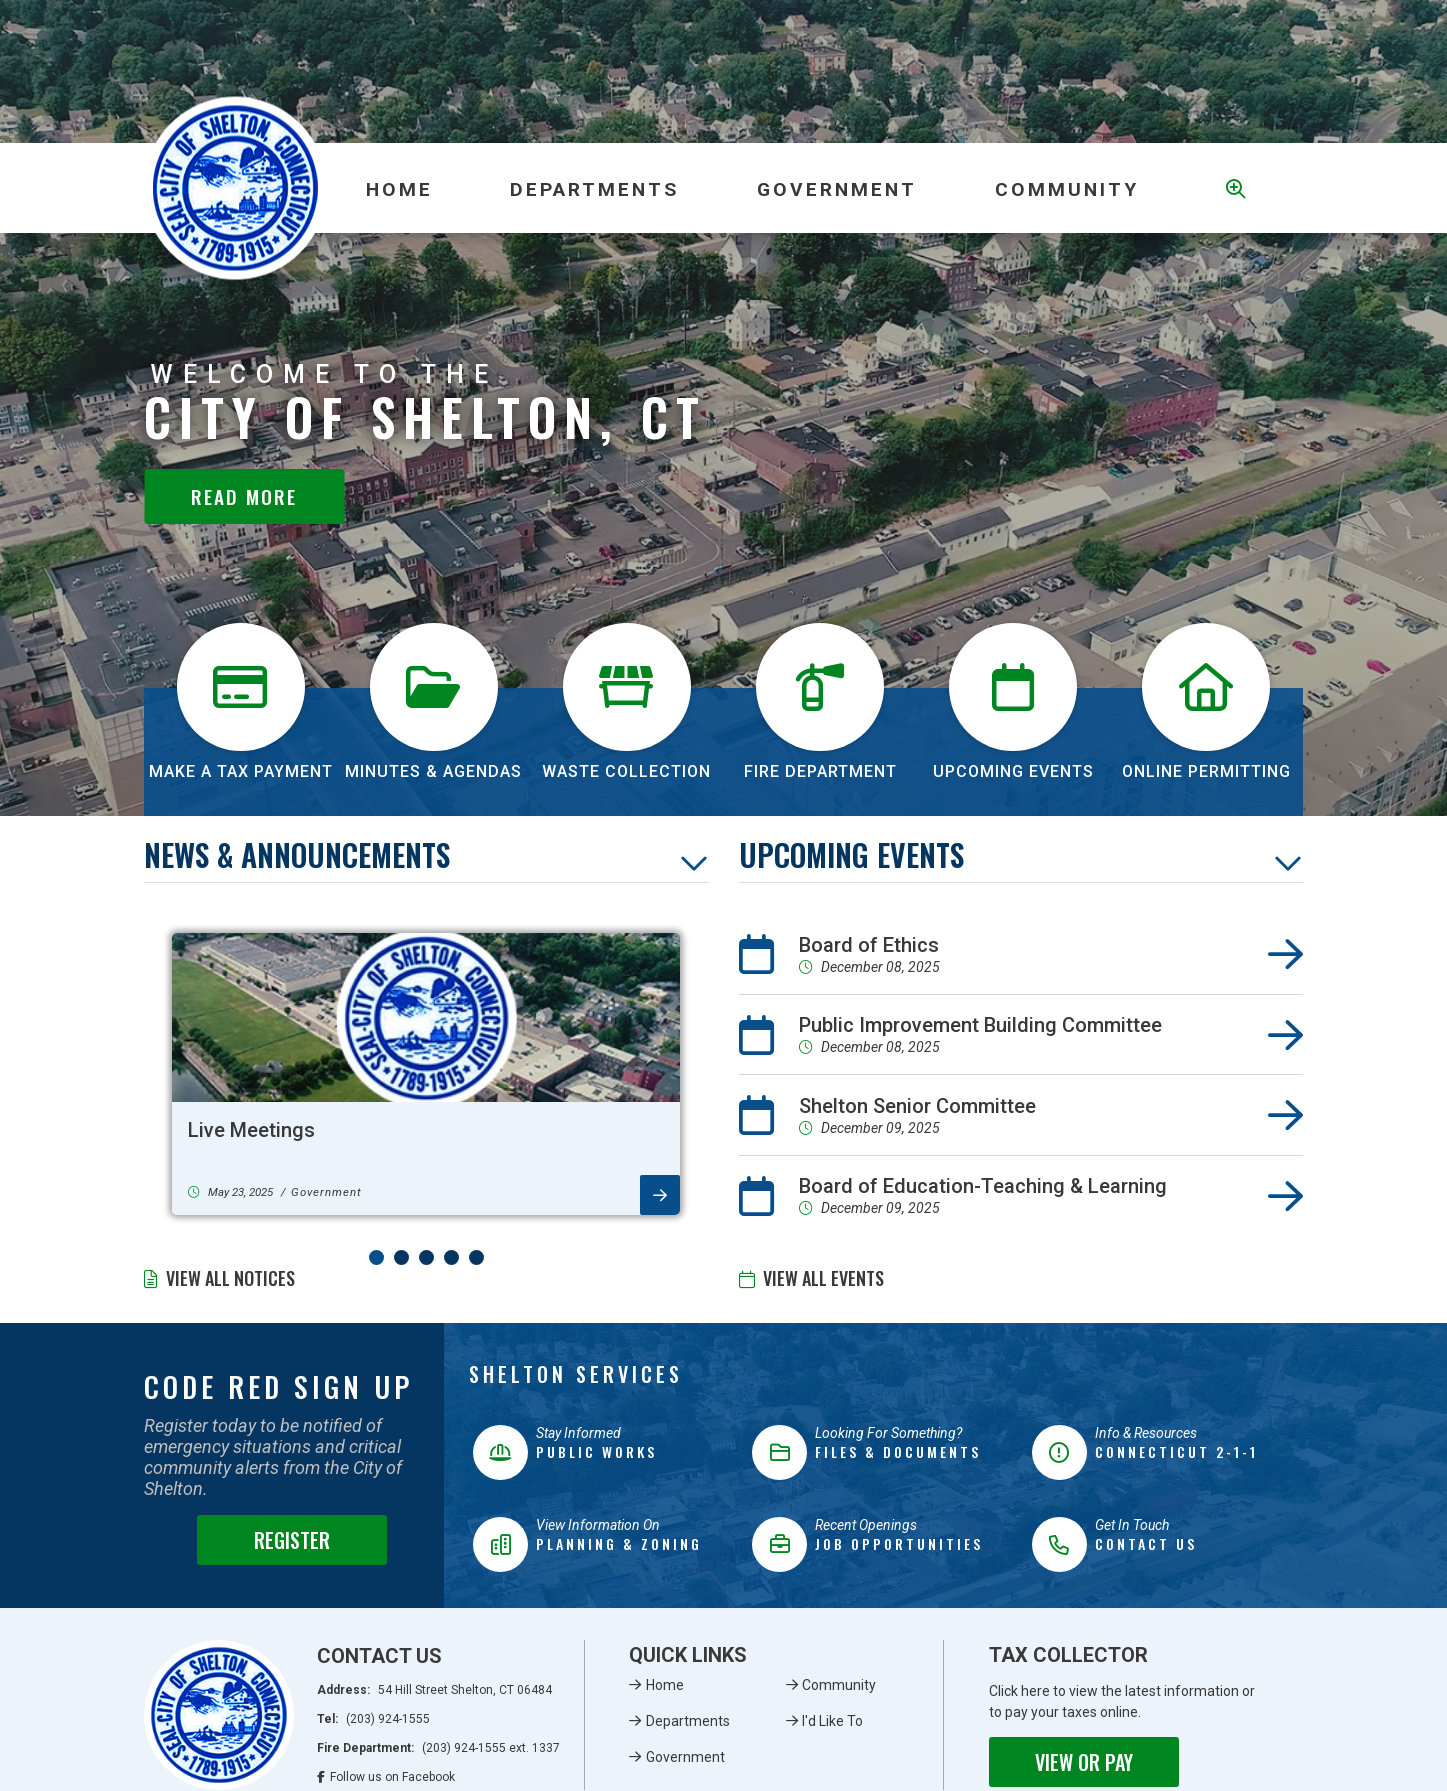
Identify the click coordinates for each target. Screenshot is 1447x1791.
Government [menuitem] (837, 189)
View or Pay (1084, 1762)
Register (292, 1540)
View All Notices (230, 1278)
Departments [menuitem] (594, 189)
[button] (376, 1257)
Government (685, 1757)
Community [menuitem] (1067, 189)
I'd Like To (832, 1721)
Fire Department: (438, 1748)
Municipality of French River (235, 188)
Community (839, 1685)
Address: (434, 1690)
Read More (244, 496)
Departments (688, 1721)
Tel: (373, 1719)
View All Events (823, 1278)
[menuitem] (399, 188)
